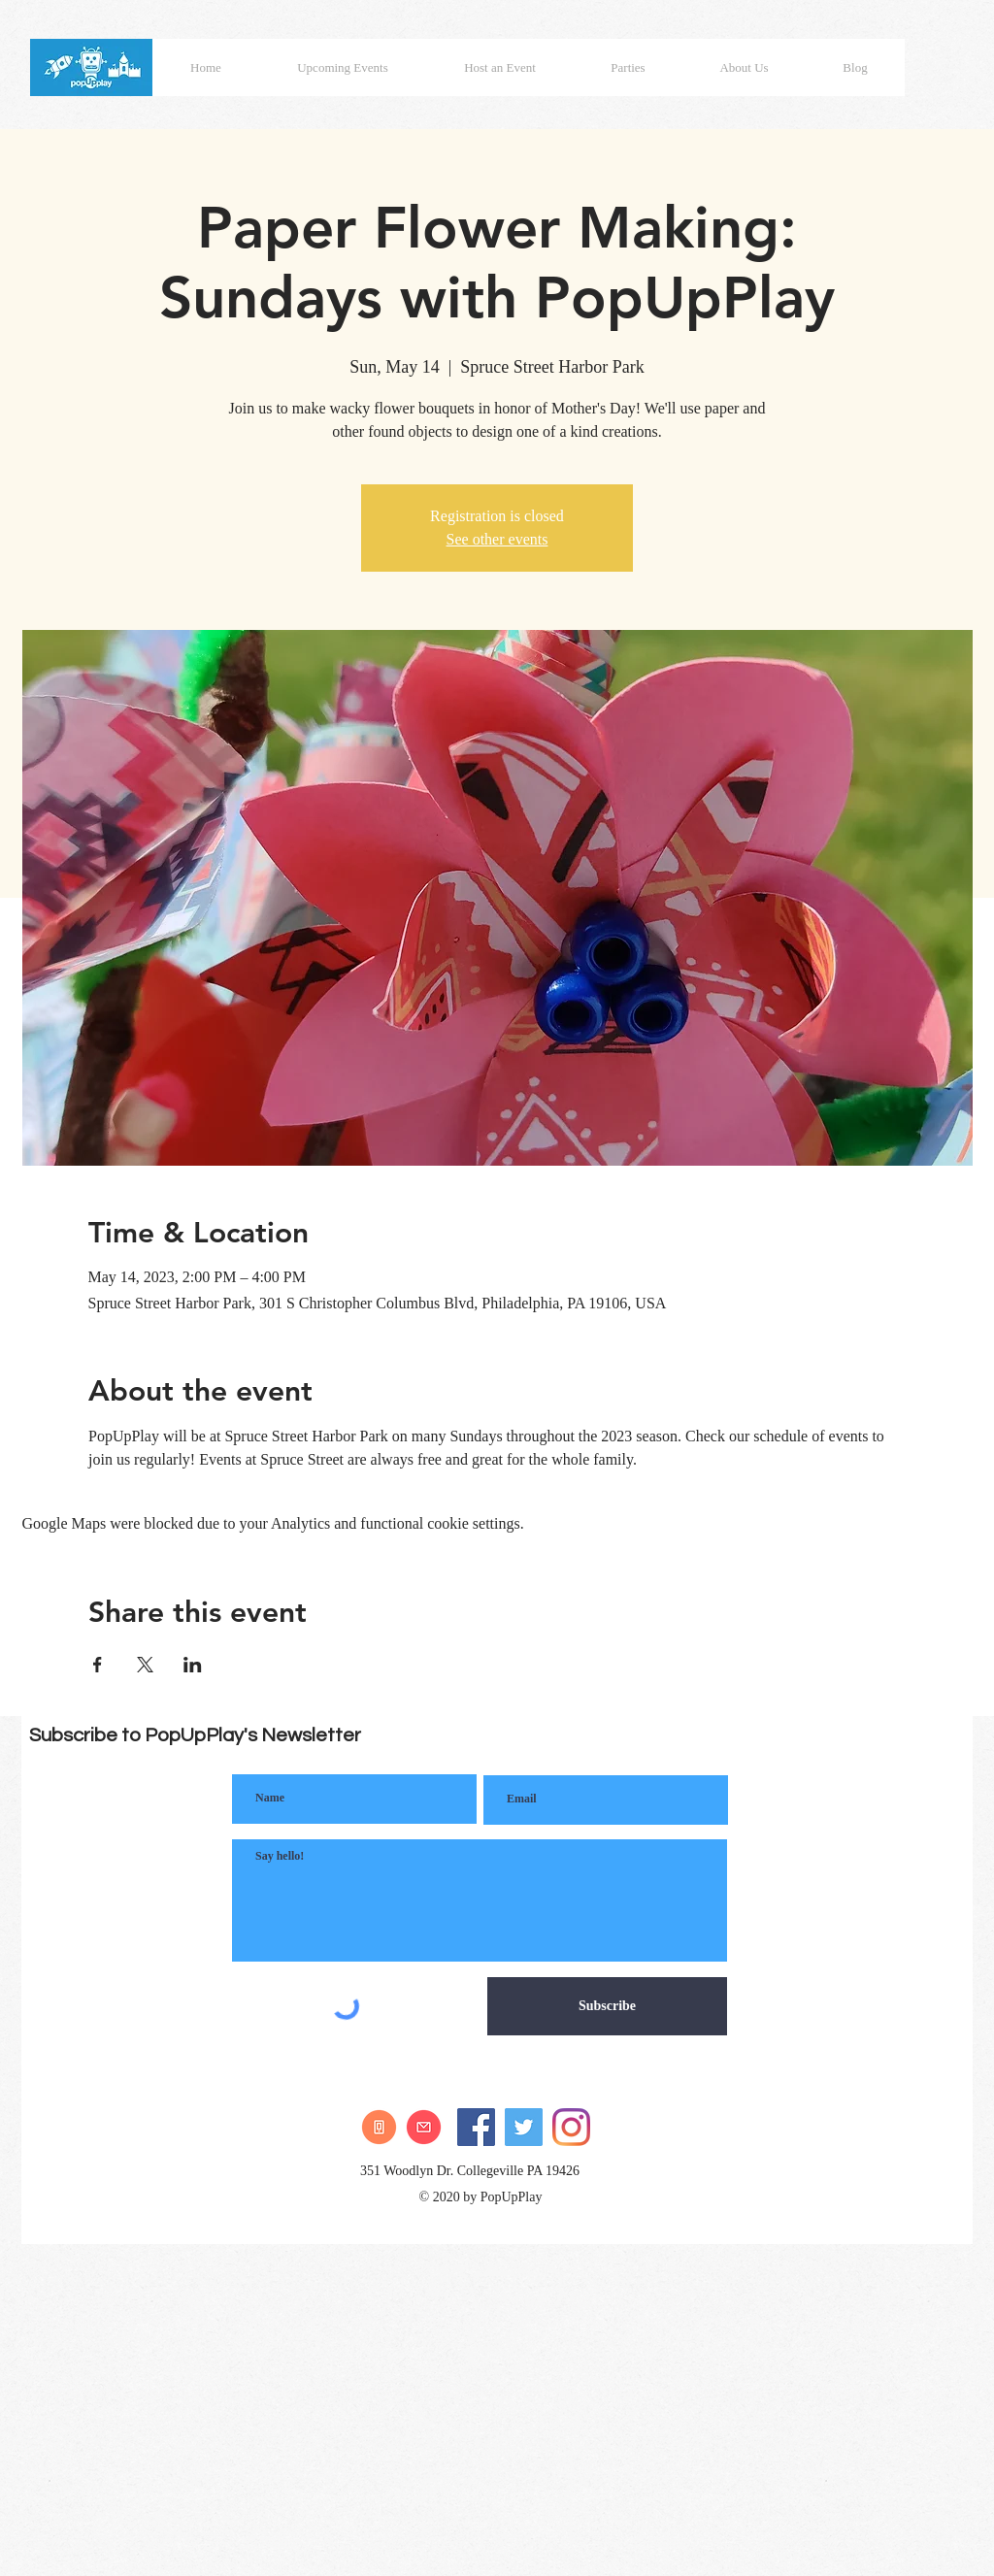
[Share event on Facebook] (97, 1664)
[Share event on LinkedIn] (192, 1664)
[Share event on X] (145, 1664)
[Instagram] (571, 2127)
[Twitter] (524, 2127)
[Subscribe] (607, 2006)
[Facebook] (476, 2127)
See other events (497, 539)
